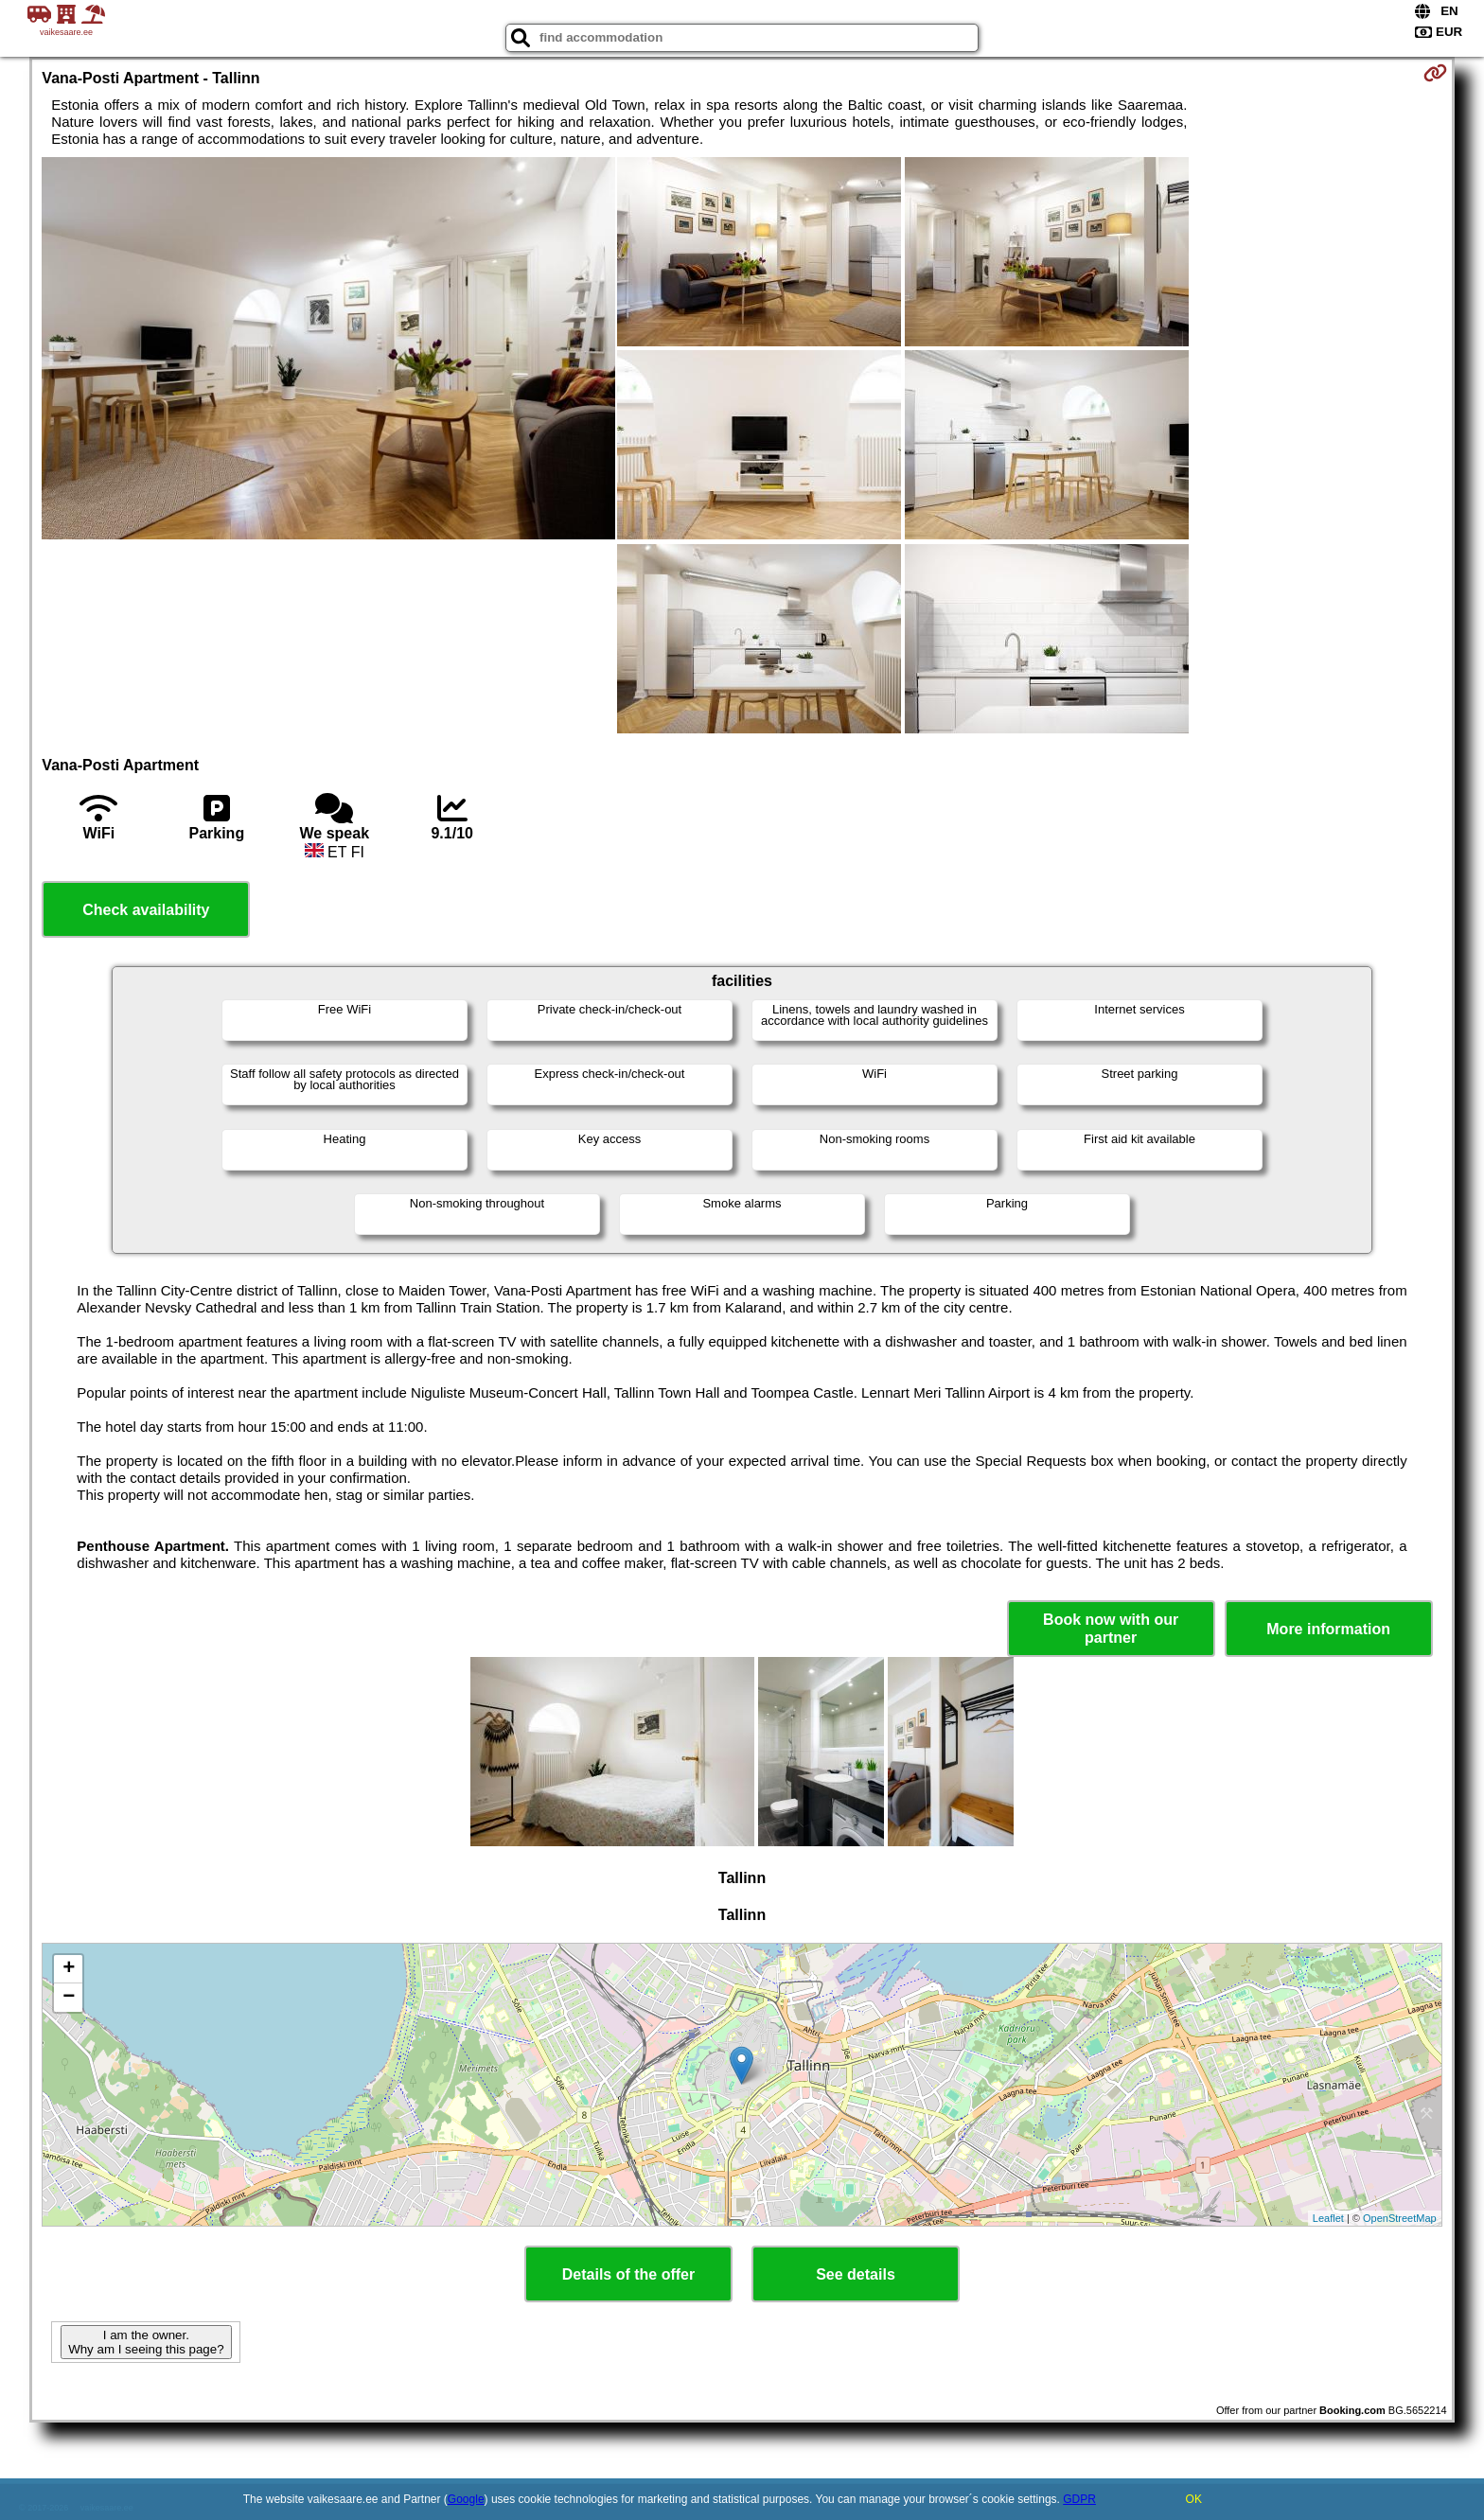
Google (466, 2499)
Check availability (145, 910)
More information (1328, 1629)
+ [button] (68, 1969)
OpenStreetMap (1400, 2218)
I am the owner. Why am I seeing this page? (145, 2342)
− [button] (68, 1997)
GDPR (1079, 2499)
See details (855, 2274)
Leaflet (1328, 2218)
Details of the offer (628, 2274)
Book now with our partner (1110, 1629)
